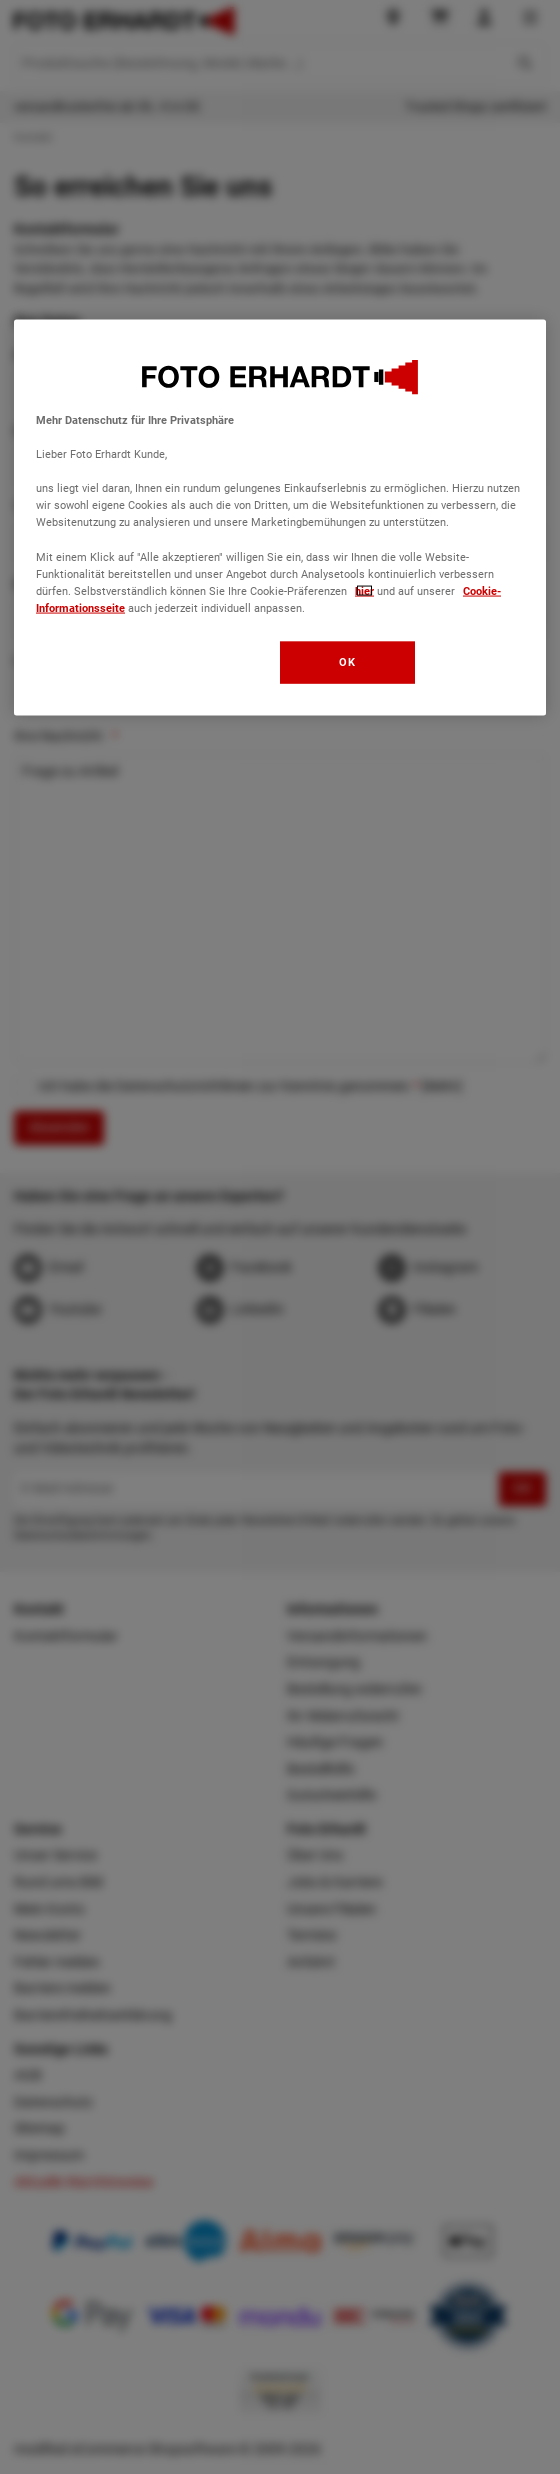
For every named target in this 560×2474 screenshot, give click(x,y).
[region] (280, 518)
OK (347, 661)
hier (364, 590)
